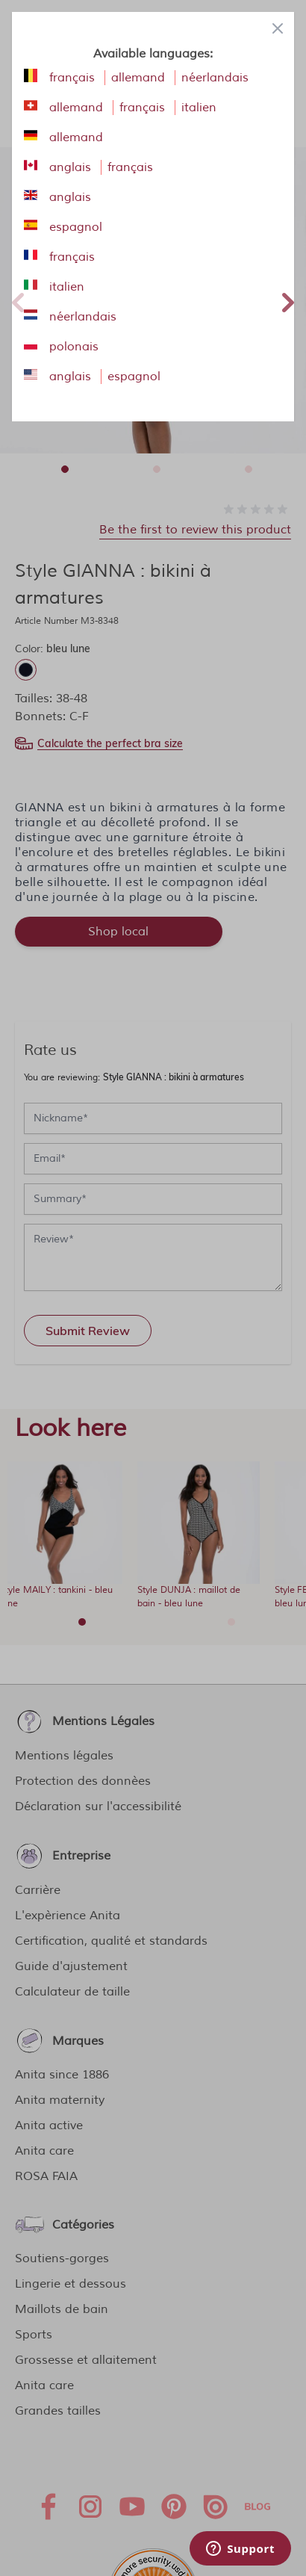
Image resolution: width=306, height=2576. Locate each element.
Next (288, 300)
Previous (17, 300)
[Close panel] (277, 28)
